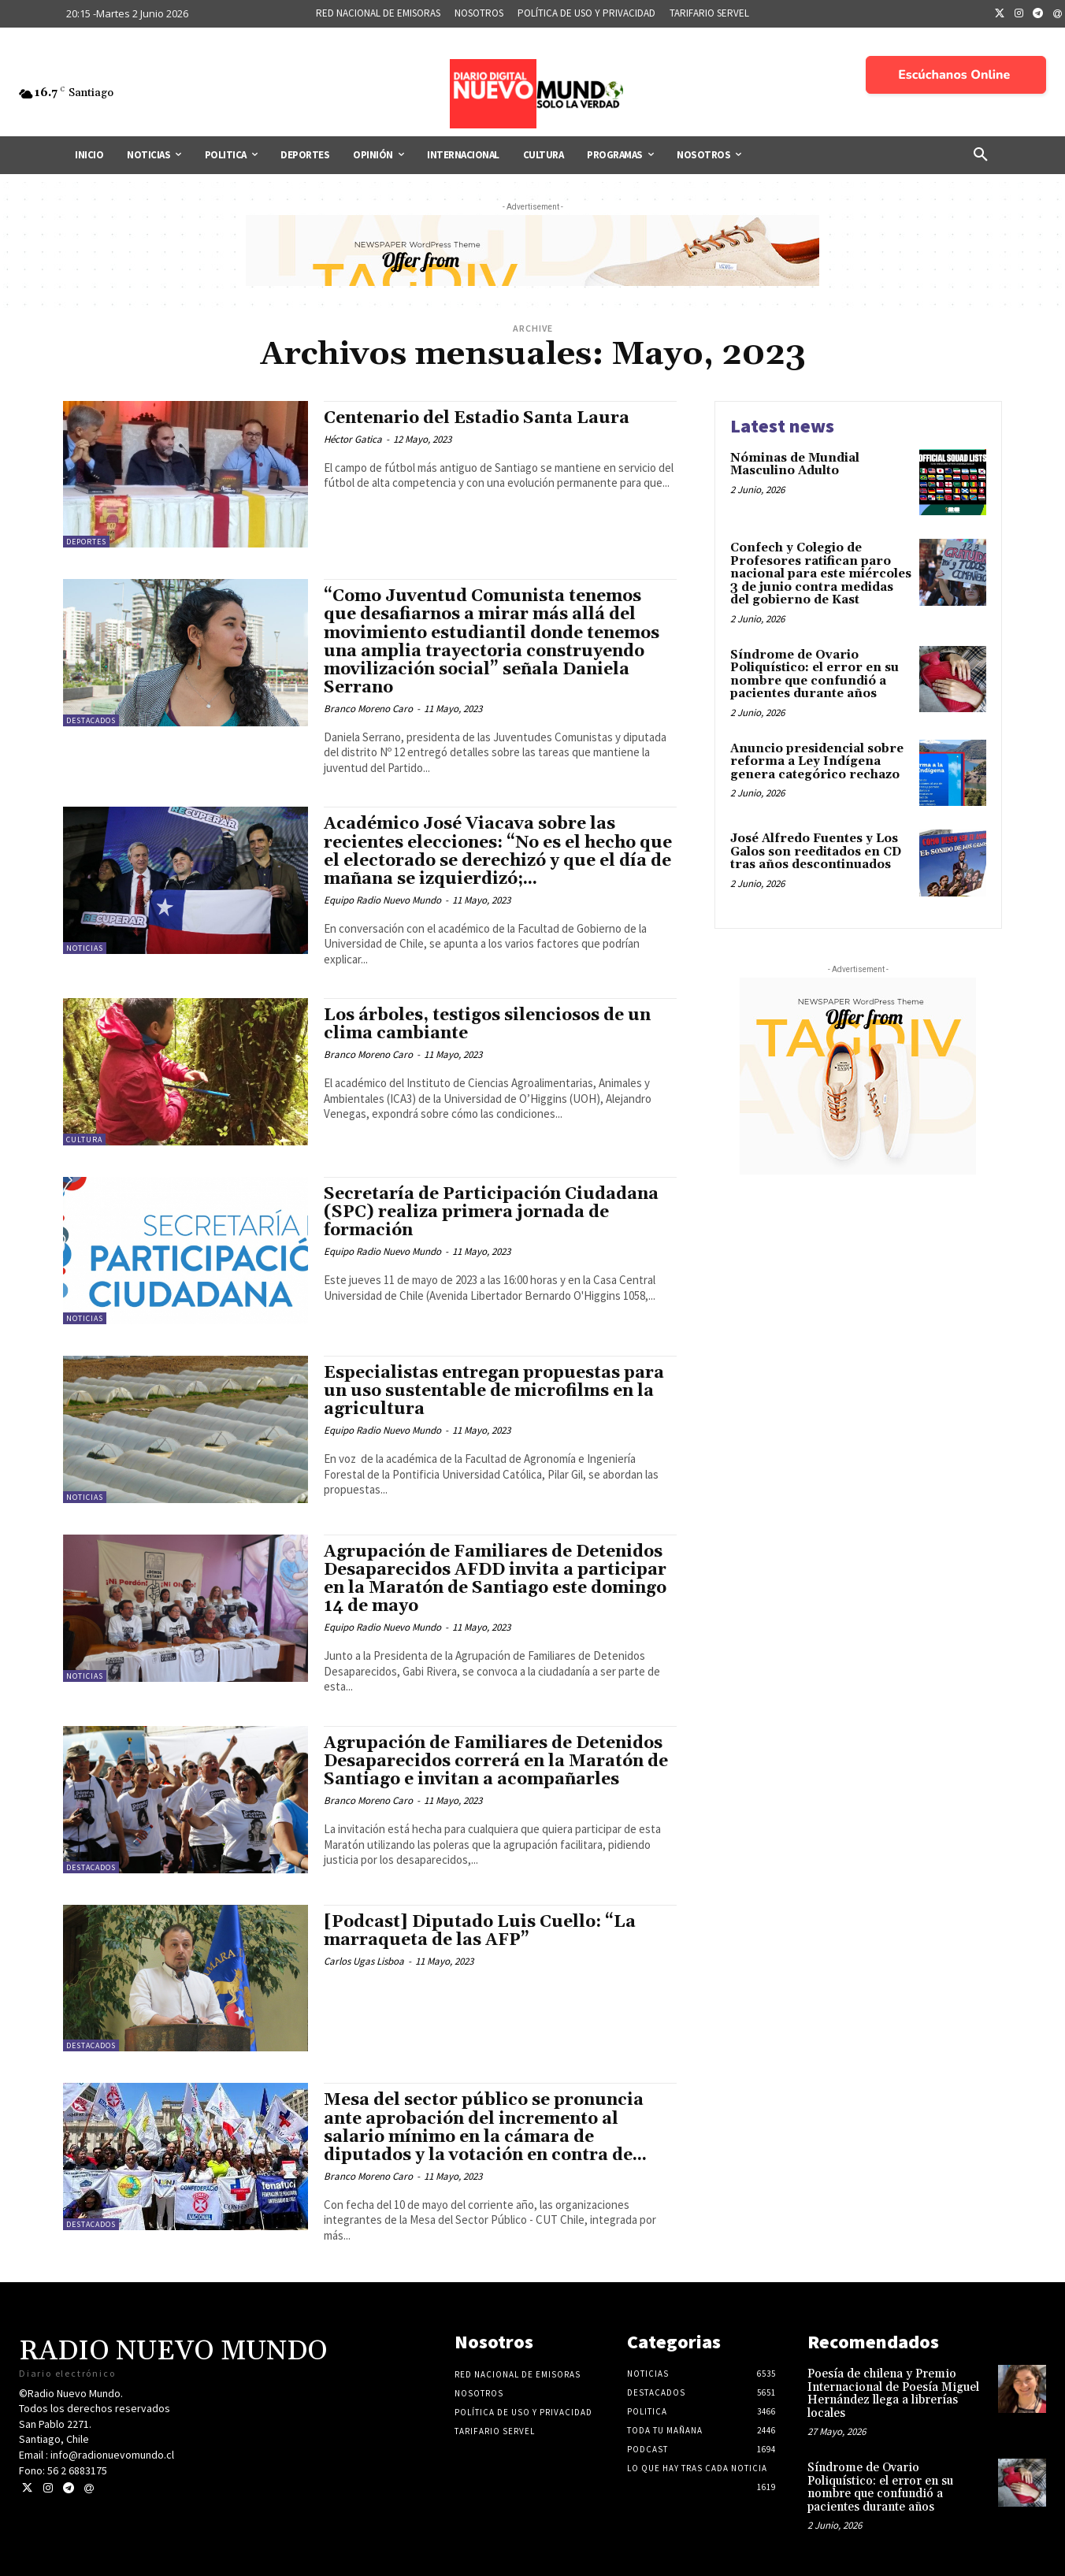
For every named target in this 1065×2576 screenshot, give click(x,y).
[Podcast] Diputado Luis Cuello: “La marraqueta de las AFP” (480, 1931)
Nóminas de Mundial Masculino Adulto (794, 465)
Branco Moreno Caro (368, 708)
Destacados (91, 720)
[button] (981, 155)
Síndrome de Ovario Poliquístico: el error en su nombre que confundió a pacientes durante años (814, 675)
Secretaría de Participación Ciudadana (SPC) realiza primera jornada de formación (491, 1212)
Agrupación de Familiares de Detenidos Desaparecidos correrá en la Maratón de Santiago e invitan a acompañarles (496, 1761)
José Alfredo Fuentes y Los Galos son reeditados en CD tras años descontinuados (815, 851)
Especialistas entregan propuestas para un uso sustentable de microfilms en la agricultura (494, 1391)
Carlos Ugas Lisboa (364, 1961)
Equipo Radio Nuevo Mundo (382, 900)
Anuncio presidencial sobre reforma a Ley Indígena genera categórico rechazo (819, 761)
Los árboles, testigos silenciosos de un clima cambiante (487, 1024)
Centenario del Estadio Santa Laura (476, 418)
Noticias (84, 948)
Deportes (86, 541)
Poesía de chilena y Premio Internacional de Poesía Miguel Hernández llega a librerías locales (893, 2393)
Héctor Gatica (353, 439)
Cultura (84, 1139)
